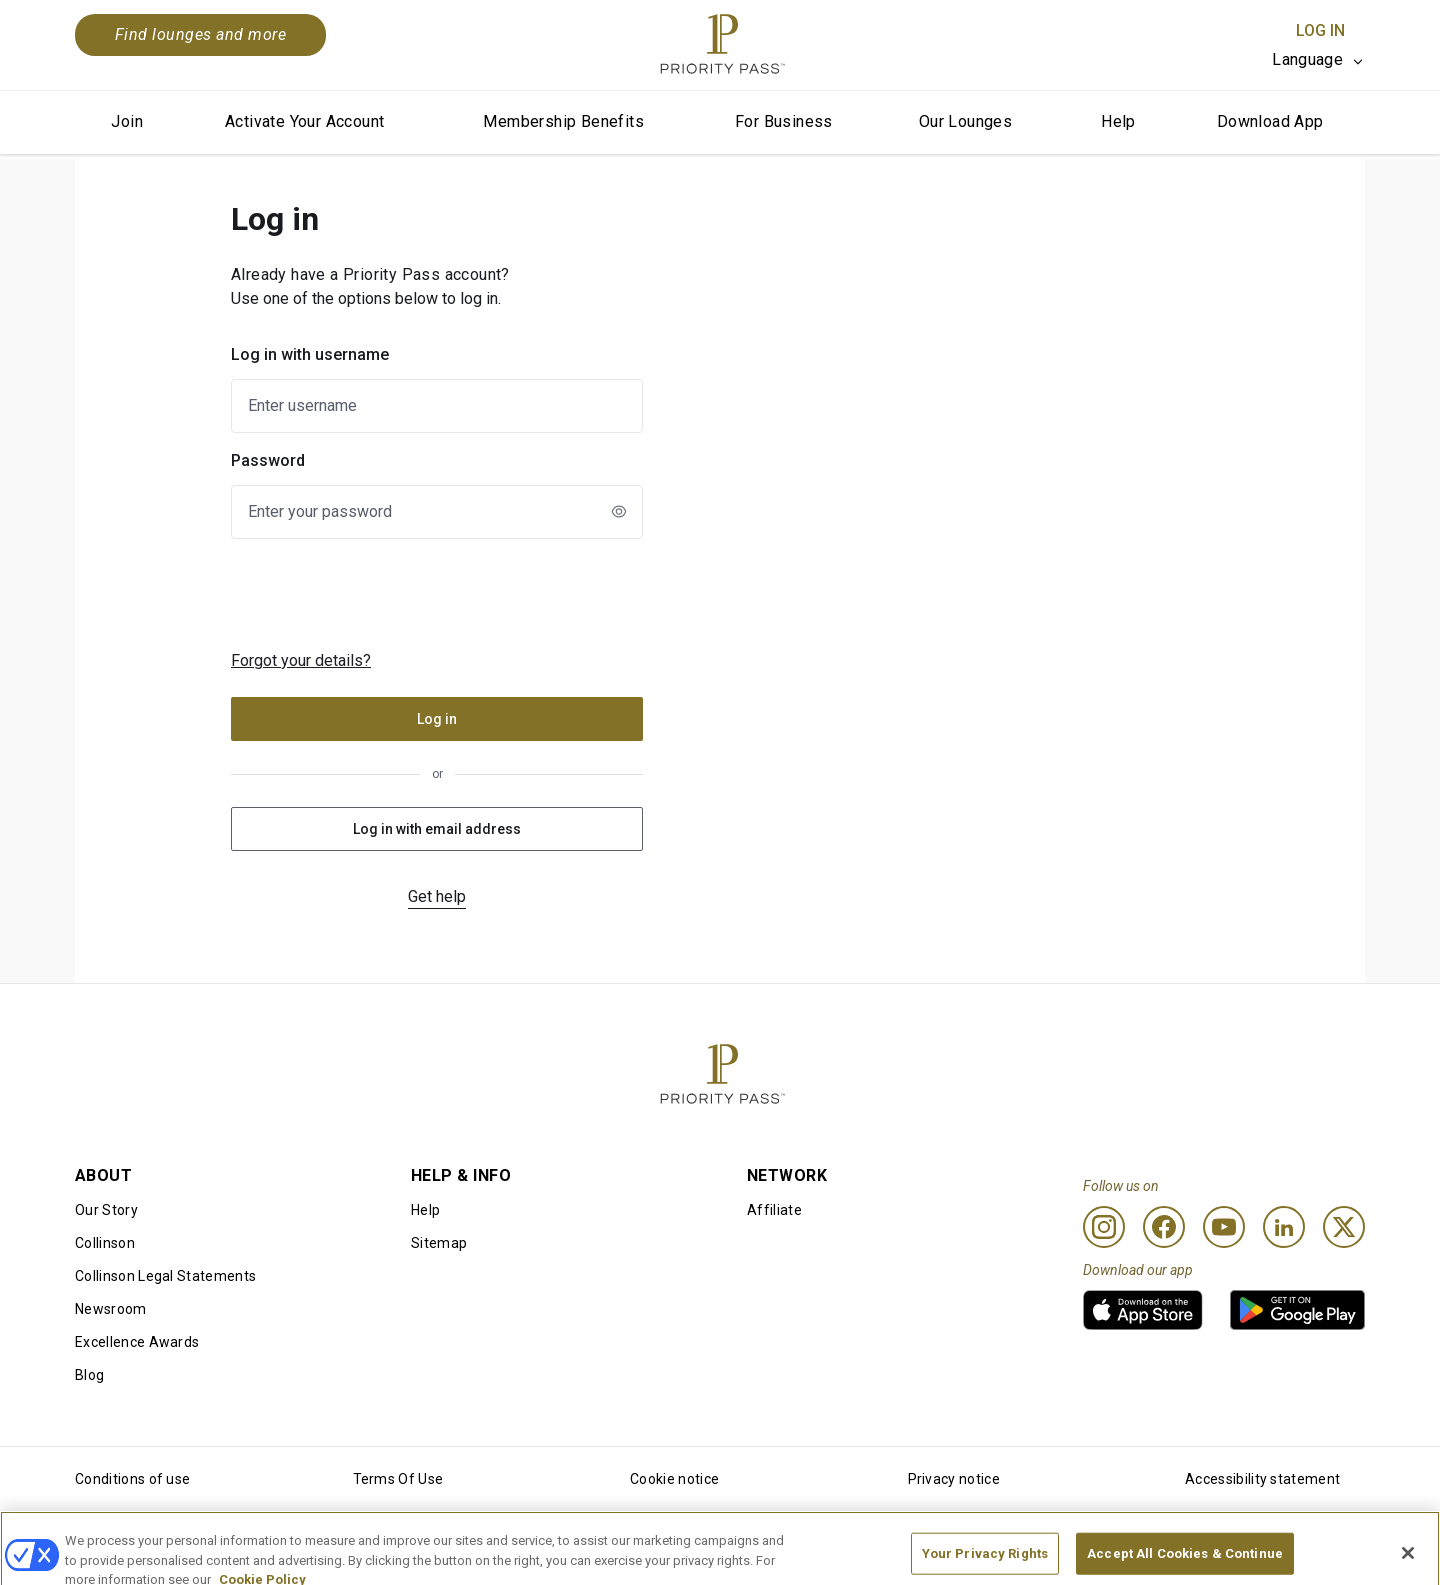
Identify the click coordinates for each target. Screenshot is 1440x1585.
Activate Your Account (304, 121)
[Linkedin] (1284, 1227)
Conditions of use (132, 1479)
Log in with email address (437, 829)
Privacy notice (954, 1479)
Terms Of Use (398, 1479)
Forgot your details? (301, 660)
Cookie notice (674, 1479)
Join (127, 121)
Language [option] (1307, 59)
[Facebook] (1164, 1227)
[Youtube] (1224, 1227)
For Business (784, 121)
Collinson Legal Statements (165, 1276)
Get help (437, 896)
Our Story (106, 1210)
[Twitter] (1344, 1227)
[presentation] (395, 594)
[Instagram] (1104, 1227)
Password (268, 460)
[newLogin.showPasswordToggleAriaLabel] (619, 511)
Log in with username (310, 354)
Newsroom (111, 1309)
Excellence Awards (137, 1342)
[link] (1143, 1310)
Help (1118, 121)
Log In (1320, 30)
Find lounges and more (200, 34)
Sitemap (439, 1243)
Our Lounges (965, 121)
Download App (1270, 121)
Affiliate (774, 1210)
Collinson (105, 1243)
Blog (89, 1375)
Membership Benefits (563, 121)
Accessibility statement (1262, 1479)
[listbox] (1318, 60)
